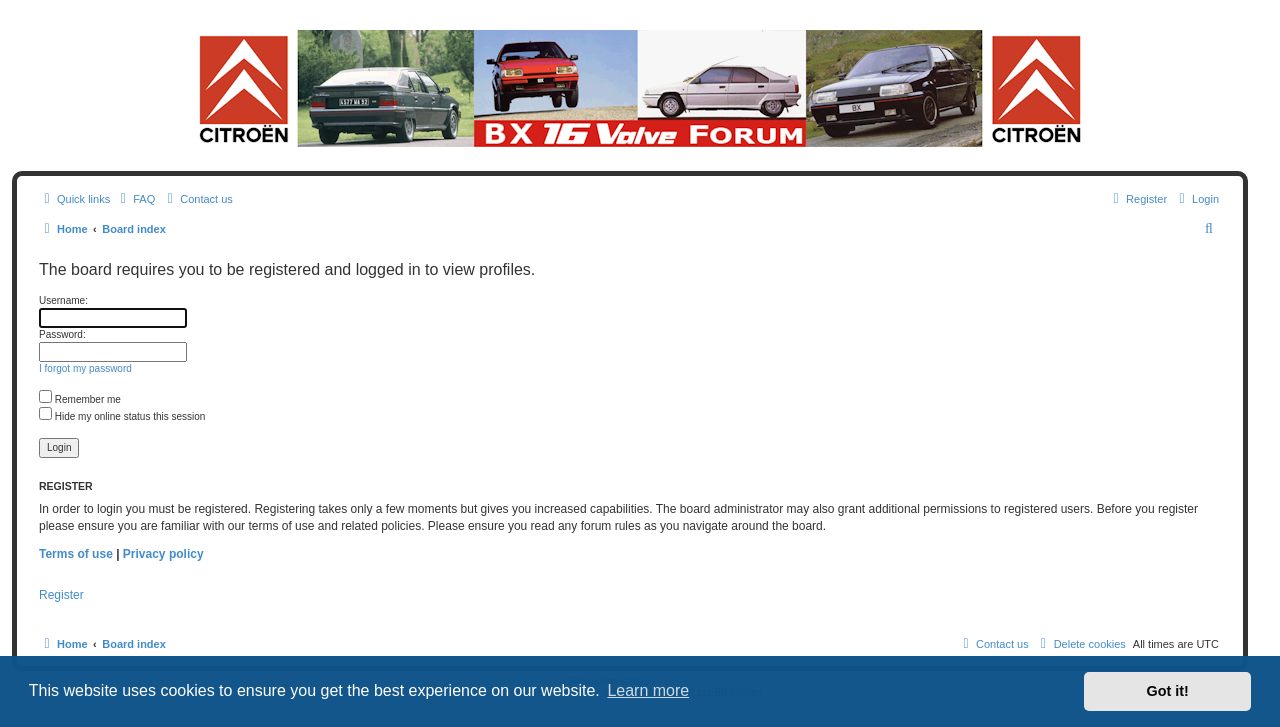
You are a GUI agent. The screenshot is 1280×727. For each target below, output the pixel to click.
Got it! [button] (1168, 691)
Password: (62, 334)
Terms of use (76, 554)
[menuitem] (135, 199)
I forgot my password (85, 368)
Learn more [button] (648, 690)
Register (61, 595)
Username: (63, 300)
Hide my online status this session (122, 416)
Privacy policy (163, 554)
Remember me (80, 399)
